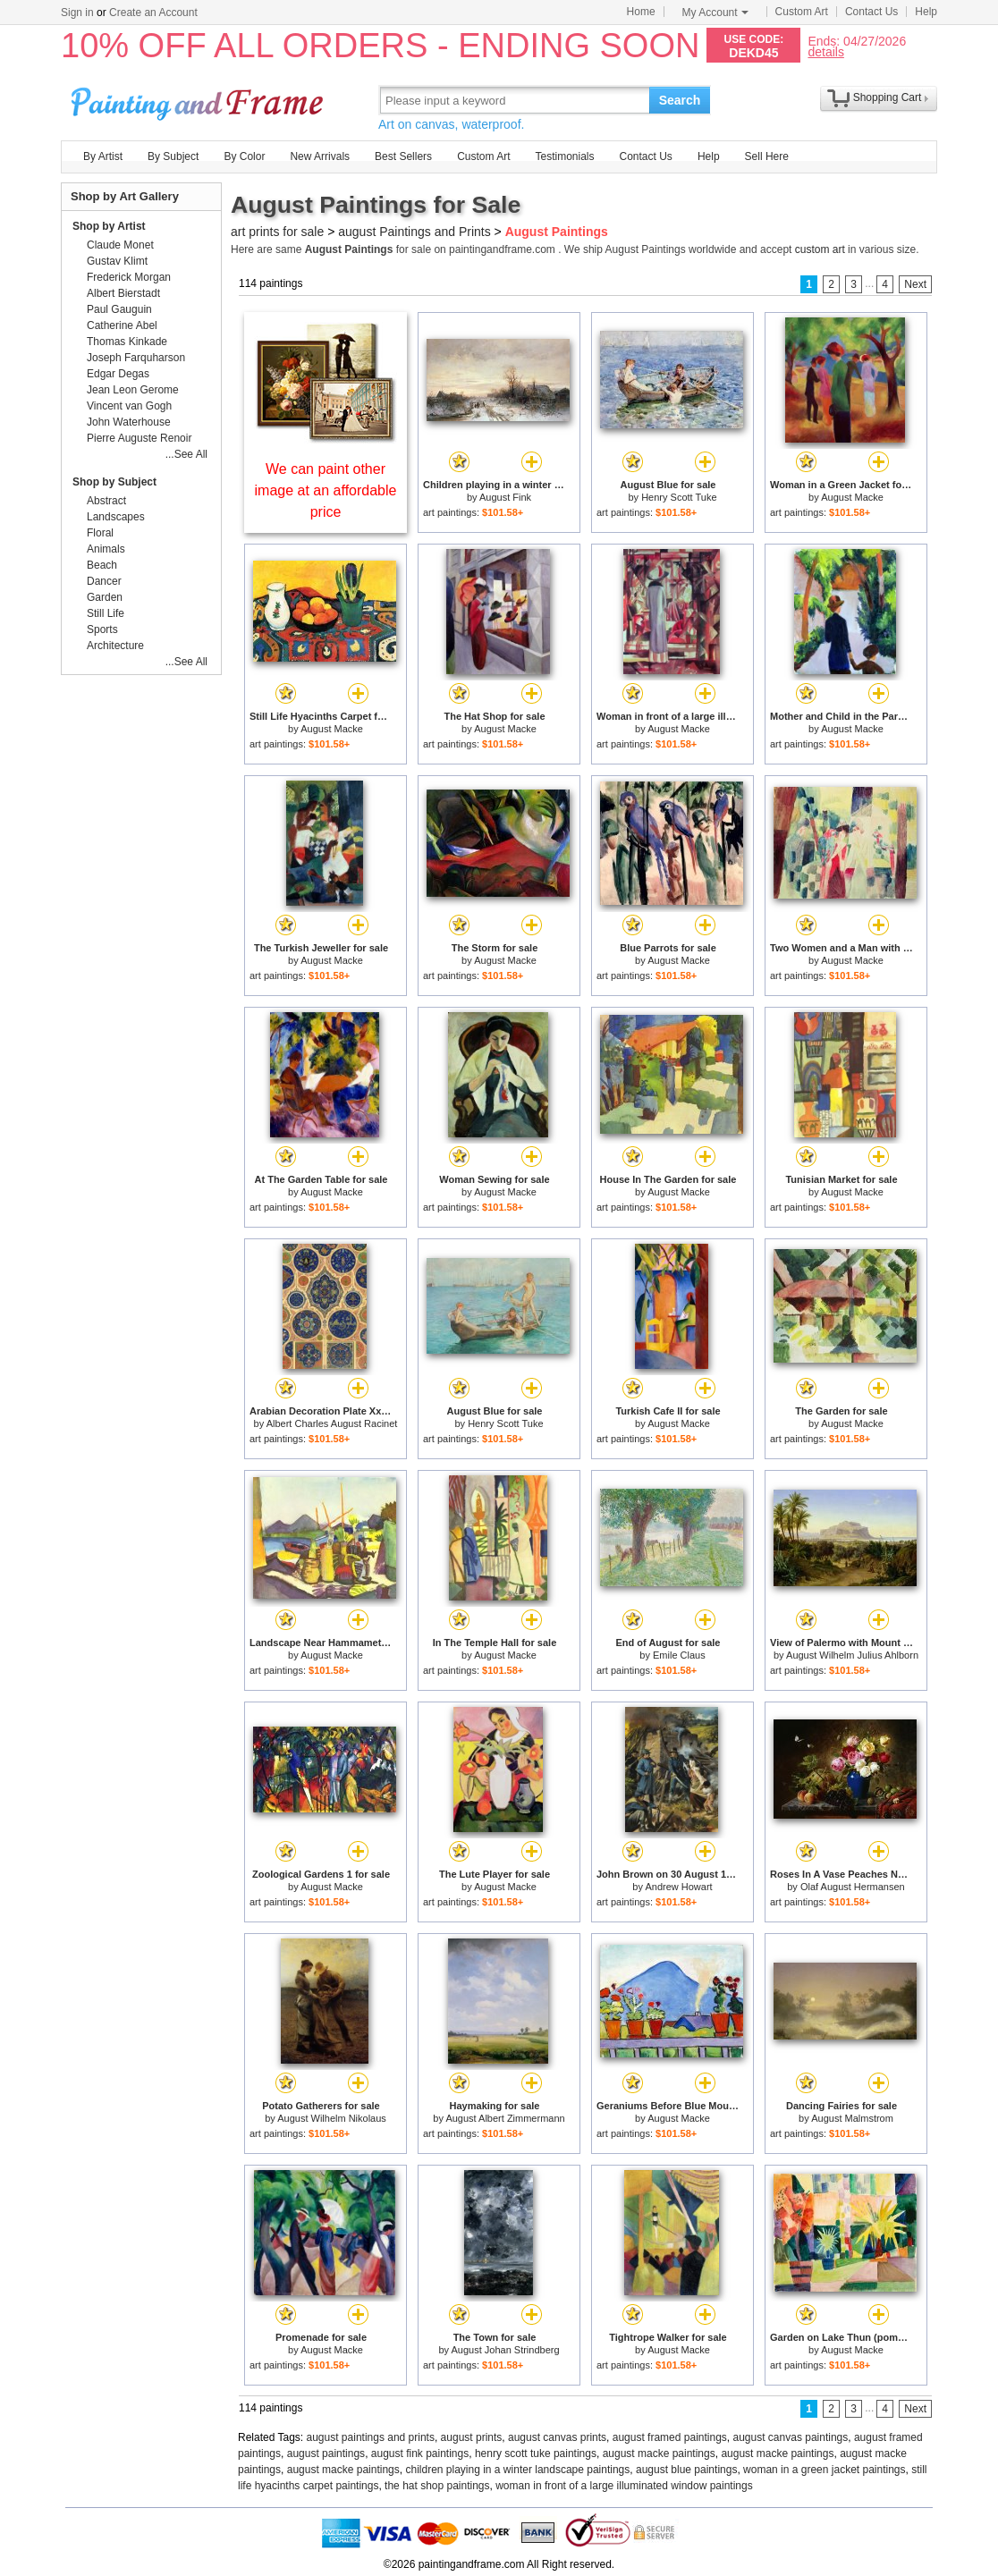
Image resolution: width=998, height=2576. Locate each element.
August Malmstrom (852, 2118)
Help (926, 11)
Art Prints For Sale (199, 100)
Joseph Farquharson (136, 357)
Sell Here (767, 156)
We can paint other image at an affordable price (326, 490)
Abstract (106, 500)
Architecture (115, 645)
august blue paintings (686, 2469)
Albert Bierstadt (123, 293)
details (825, 51)
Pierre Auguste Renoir (139, 438)
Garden (105, 597)
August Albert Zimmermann (504, 2118)
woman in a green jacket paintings (824, 2469)
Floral (100, 533)
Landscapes (116, 517)
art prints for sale (277, 231)
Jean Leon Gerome (133, 390)
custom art (820, 249)
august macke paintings (659, 2453)
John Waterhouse (129, 422)
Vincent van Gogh (129, 406)
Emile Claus (679, 1655)
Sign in (77, 12)
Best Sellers (403, 156)
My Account (715, 12)
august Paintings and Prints (414, 231)
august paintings (326, 2453)
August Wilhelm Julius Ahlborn (852, 1655)
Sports (102, 629)
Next (915, 284)
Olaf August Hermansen (852, 1886)
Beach (102, 565)
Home (641, 11)
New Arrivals (320, 156)
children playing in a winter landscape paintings (517, 2469)
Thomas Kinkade (127, 341)
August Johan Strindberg (505, 2349)
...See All (186, 454)
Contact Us (871, 11)
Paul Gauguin (119, 309)
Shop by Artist (109, 226)
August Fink (505, 497)
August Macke (852, 497)
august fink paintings (420, 2453)
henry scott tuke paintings (535, 2453)
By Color (244, 156)
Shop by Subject (114, 482)
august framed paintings (670, 2437)
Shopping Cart (887, 97)
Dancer (104, 581)
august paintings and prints (371, 2437)
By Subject (173, 156)
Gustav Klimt (117, 261)
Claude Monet (120, 245)
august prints (472, 2437)
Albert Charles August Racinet (332, 1423)
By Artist (103, 156)
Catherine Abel (122, 325)
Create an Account (153, 12)
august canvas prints (557, 2437)
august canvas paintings (791, 2437)
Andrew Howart (678, 1886)
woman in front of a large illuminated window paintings (624, 2485)
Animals (106, 549)
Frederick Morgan (129, 277)
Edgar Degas (118, 373)
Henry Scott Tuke (678, 497)
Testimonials (564, 156)
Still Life (105, 613)
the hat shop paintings (437, 2485)
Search (680, 100)
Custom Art (801, 11)
